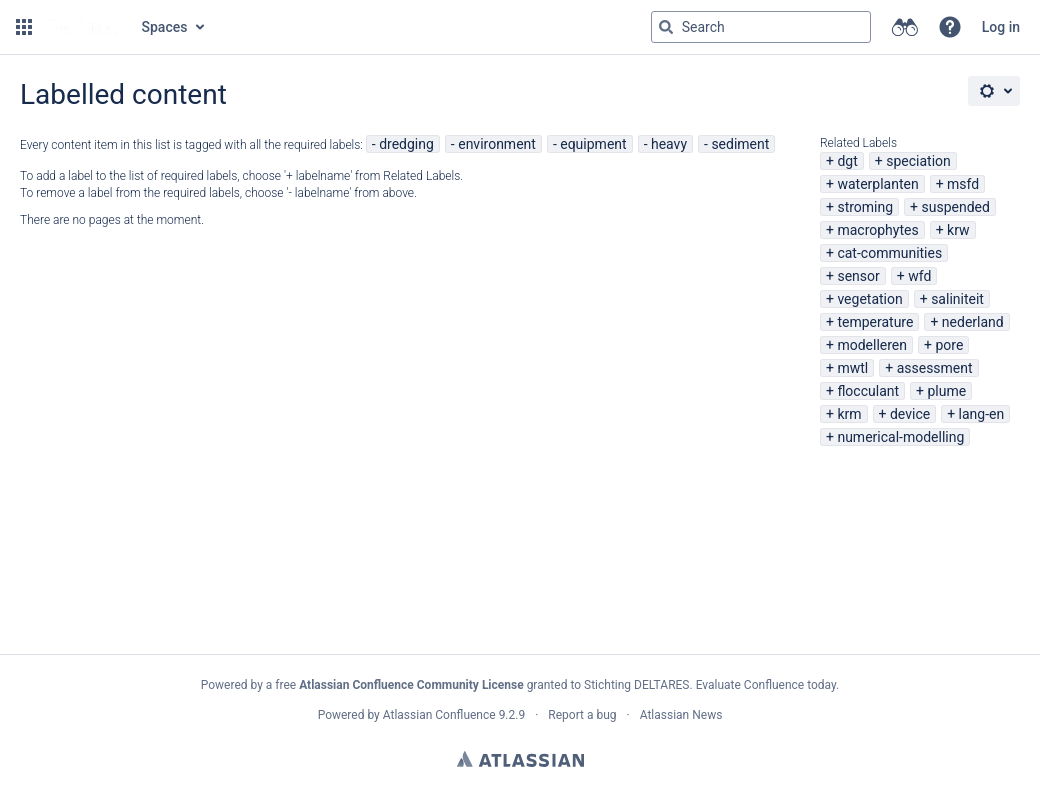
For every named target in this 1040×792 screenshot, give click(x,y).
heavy (669, 144)
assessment (935, 368)
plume (946, 391)
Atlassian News (681, 715)
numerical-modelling (900, 437)
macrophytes (877, 230)
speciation (918, 161)
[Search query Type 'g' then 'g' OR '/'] (761, 27)
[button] (24, 27)
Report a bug (582, 715)
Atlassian (520, 759)
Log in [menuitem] (1001, 27)
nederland (973, 322)
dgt (847, 161)
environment (497, 144)
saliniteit (957, 299)
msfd (963, 184)
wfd (919, 276)
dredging (406, 144)
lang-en (982, 414)
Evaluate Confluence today (766, 685)
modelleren (872, 345)
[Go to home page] (85, 27)
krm (849, 414)
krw (958, 230)
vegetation (869, 299)
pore (949, 345)
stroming (865, 207)
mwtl (852, 368)
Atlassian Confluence (439, 715)
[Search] (666, 27)
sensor (858, 276)
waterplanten (877, 184)
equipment (593, 144)
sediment (740, 144)
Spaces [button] (165, 27)
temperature (875, 322)
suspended (956, 207)
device (910, 414)
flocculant (868, 391)
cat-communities (889, 253)
